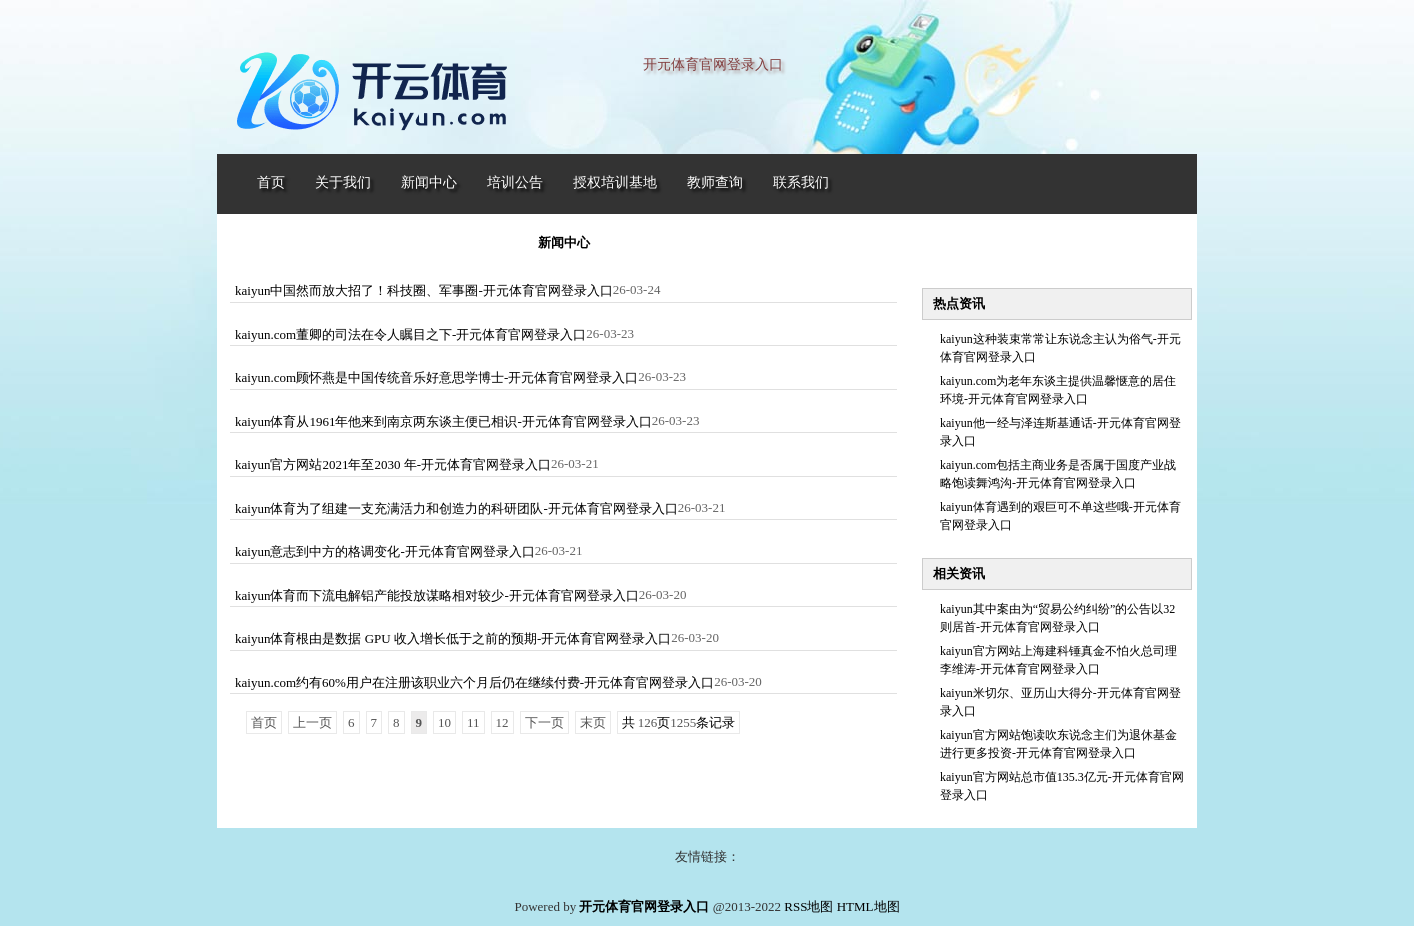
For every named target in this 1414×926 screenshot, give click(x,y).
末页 (593, 722)
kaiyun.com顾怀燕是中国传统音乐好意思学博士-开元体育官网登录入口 (436, 377)
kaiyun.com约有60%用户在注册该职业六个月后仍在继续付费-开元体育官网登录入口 (474, 682)
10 (444, 722)
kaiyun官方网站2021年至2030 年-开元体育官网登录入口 (393, 464)
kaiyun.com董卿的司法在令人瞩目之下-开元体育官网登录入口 (410, 334)
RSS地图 (808, 906)
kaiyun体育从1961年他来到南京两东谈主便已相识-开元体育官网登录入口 (443, 421)
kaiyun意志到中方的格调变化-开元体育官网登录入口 (385, 551)
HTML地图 (868, 906)
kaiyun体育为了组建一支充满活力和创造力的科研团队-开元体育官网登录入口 (456, 508)
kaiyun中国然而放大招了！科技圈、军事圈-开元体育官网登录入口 (424, 290)
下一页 (544, 722)
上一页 (312, 722)
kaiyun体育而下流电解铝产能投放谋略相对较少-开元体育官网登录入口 (437, 595)
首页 (264, 722)
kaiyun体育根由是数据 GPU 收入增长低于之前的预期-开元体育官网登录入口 (453, 638)
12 (502, 722)
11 (473, 722)
